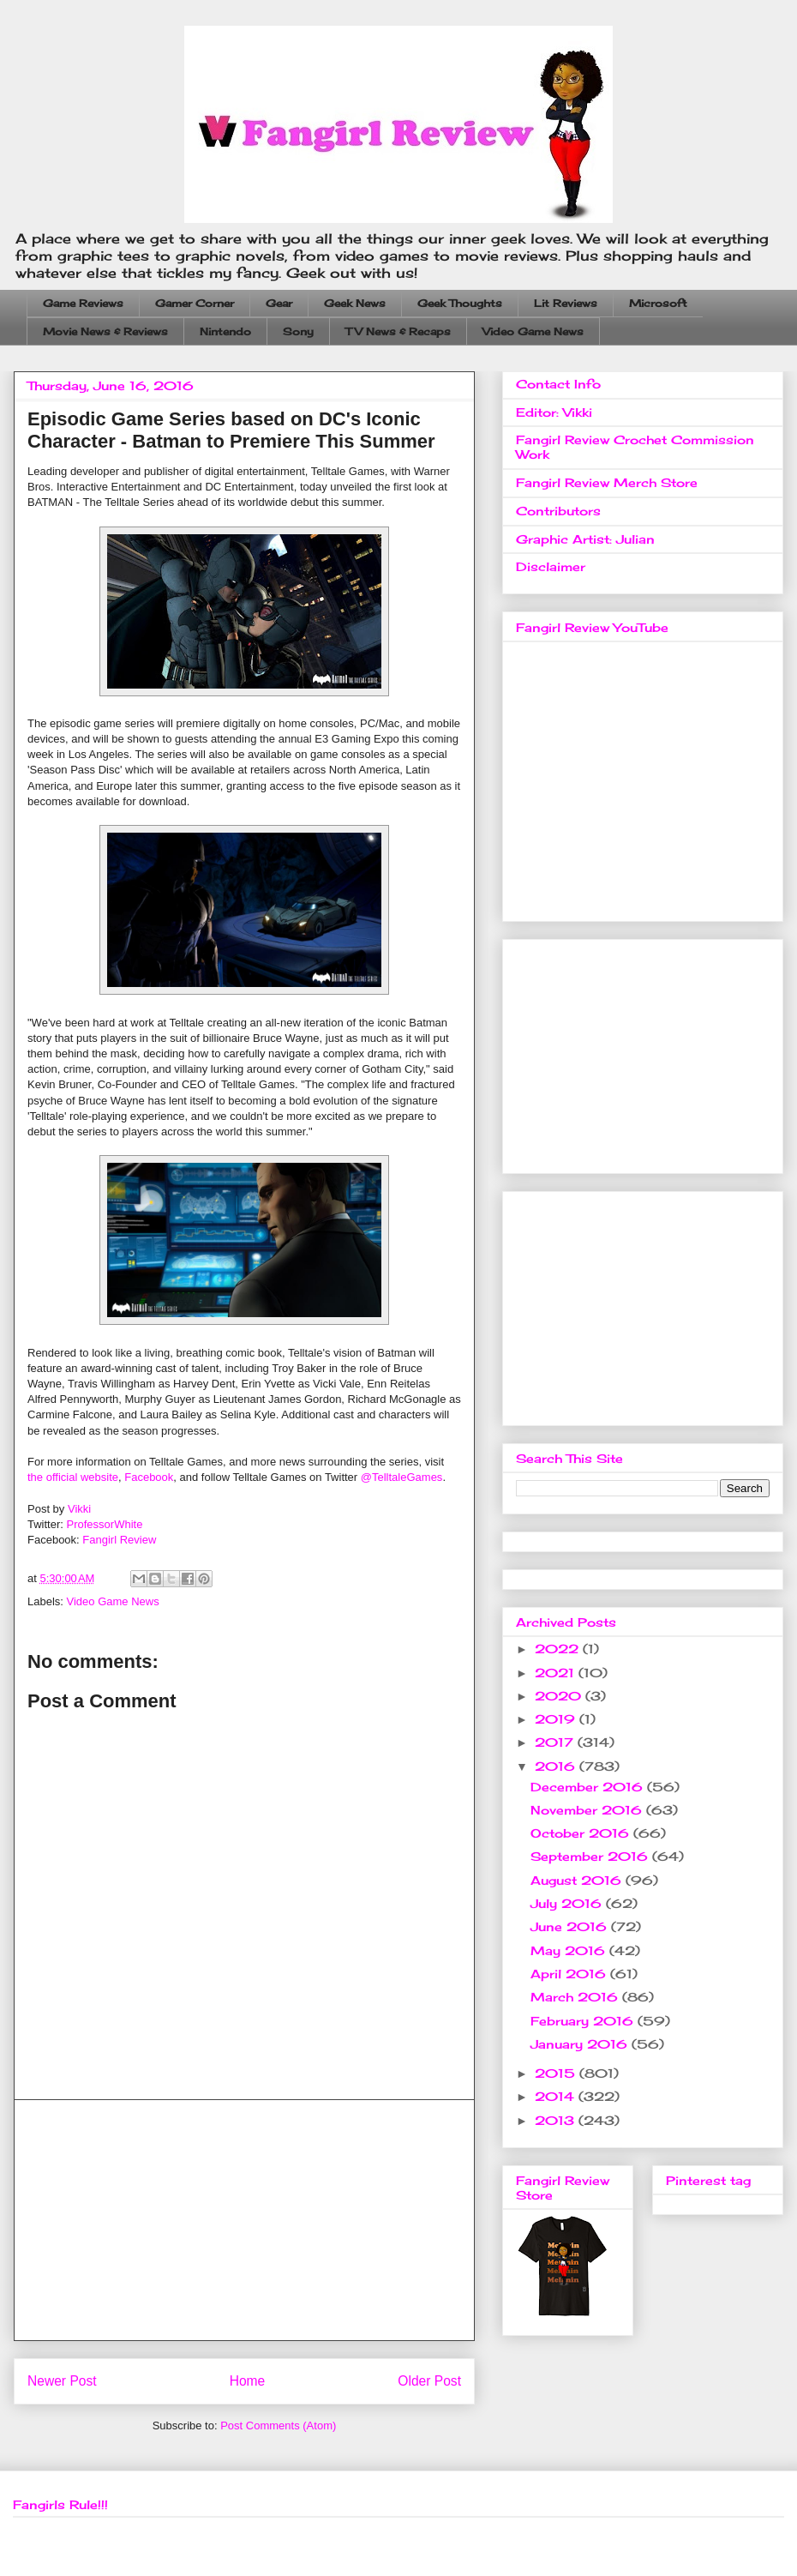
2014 (556, 2096)
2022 (559, 1648)
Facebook (148, 1477)
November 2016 (588, 1810)
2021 (556, 1672)
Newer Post (62, 2381)
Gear (279, 303)
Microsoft (658, 303)
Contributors (558, 510)
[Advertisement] (244, 2220)
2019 (557, 1719)
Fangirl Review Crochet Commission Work (635, 446)
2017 (556, 1742)
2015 (557, 2073)
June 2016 (570, 1926)
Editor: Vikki (554, 412)
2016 (557, 1766)
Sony (298, 331)
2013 (556, 2120)
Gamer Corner (194, 303)
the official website (72, 1477)
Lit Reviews (565, 303)
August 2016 (578, 1880)
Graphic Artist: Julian (585, 539)
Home (248, 2381)
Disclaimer (550, 566)
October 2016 (581, 1833)
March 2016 (576, 1996)
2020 (560, 1695)
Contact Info (558, 383)
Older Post (429, 2381)
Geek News (355, 303)
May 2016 (569, 1950)
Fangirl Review (119, 1539)
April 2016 (570, 1973)
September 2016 (591, 1856)
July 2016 (568, 1903)
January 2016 (581, 2044)
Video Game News (533, 331)
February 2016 (584, 2020)
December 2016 (588, 1786)
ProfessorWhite (105, 1524)
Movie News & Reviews (105, 331)
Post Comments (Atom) (278, 2425)
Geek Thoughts (459, 303)
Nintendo (225, 331)
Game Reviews (83, 303)
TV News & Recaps (398, 331)
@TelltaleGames (402, 1477)
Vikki (79, 1508)
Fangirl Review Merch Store (607, 482)
